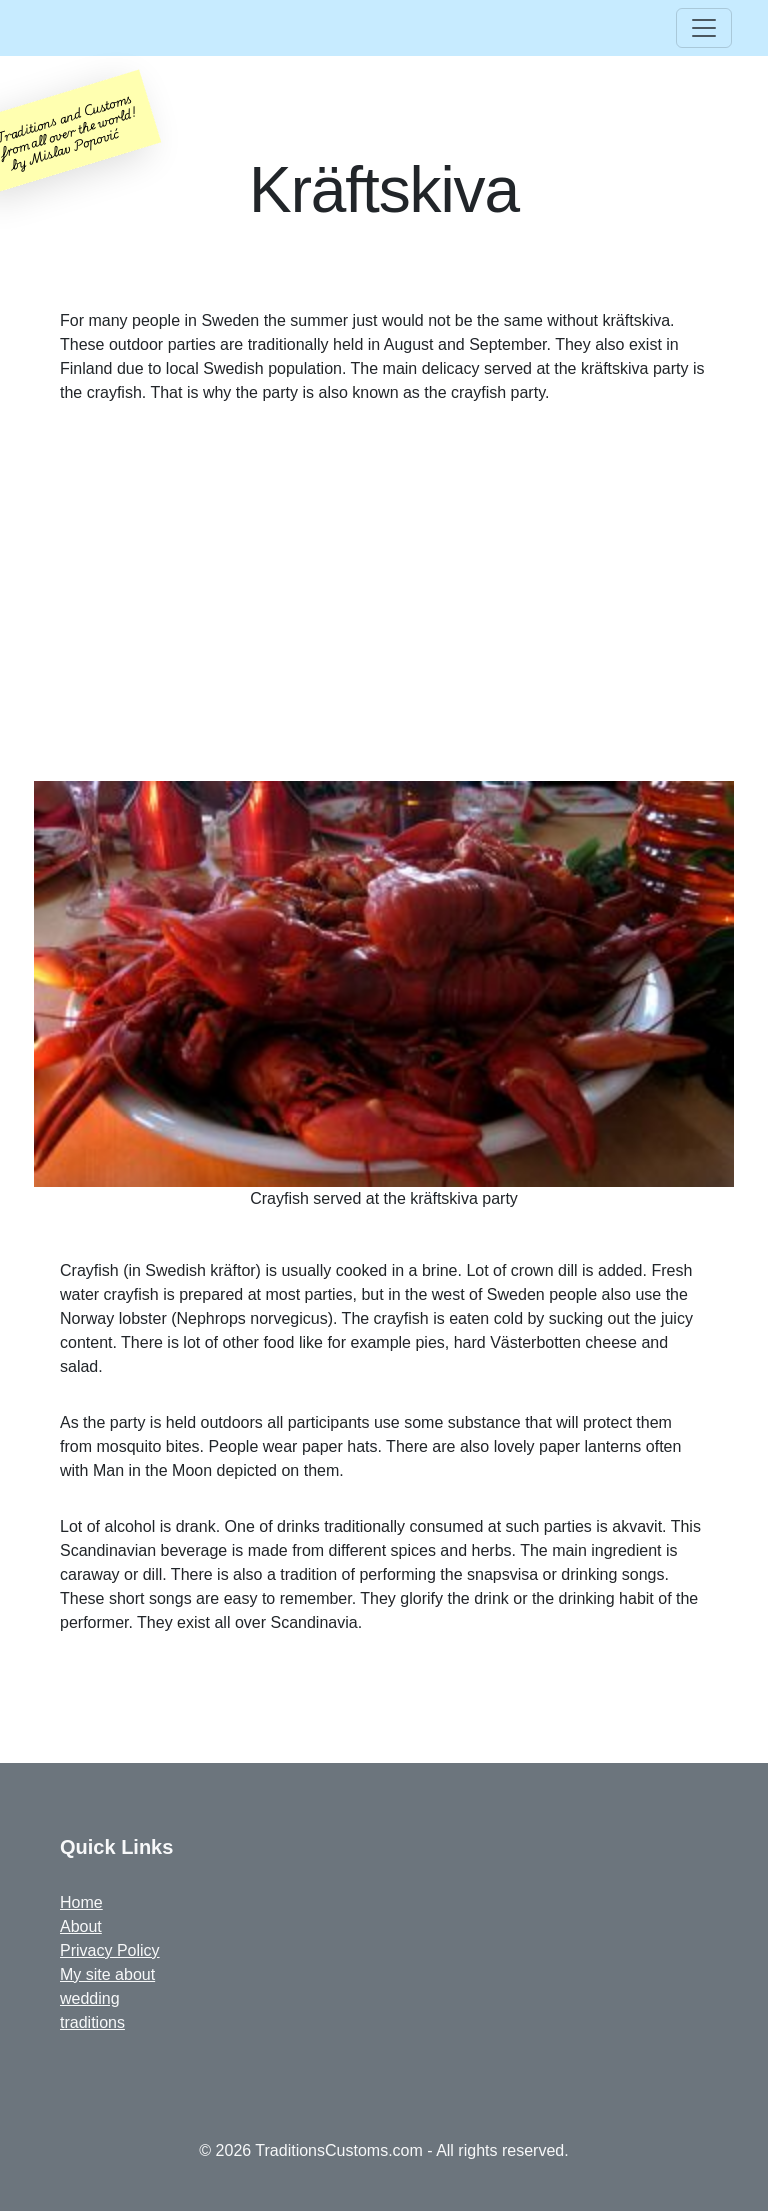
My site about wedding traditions (107, 1998)
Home (81, 1902)
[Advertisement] (384, 593)
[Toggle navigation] (704, 28)
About (81, 1926)
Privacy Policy (110, 1950)
